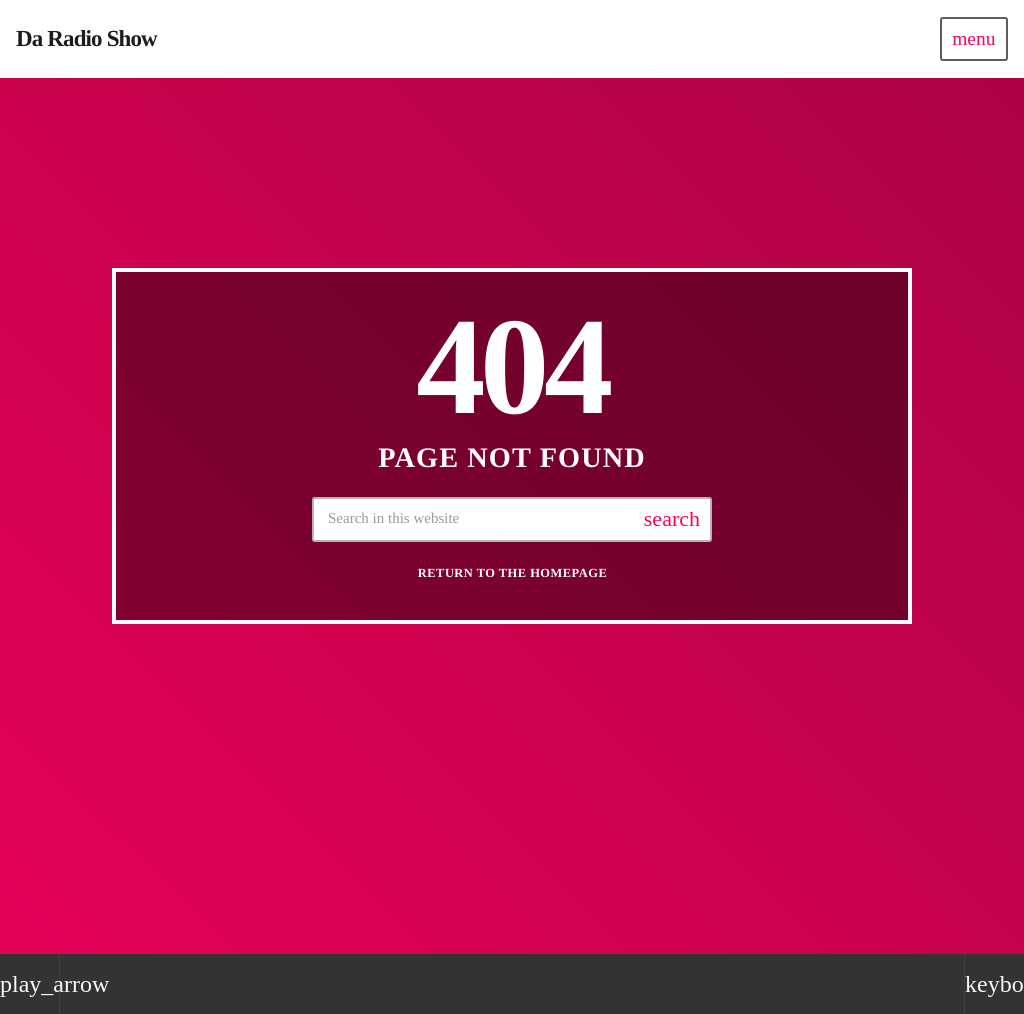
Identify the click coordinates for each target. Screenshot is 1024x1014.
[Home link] (86, 39)
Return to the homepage (512, 573)
